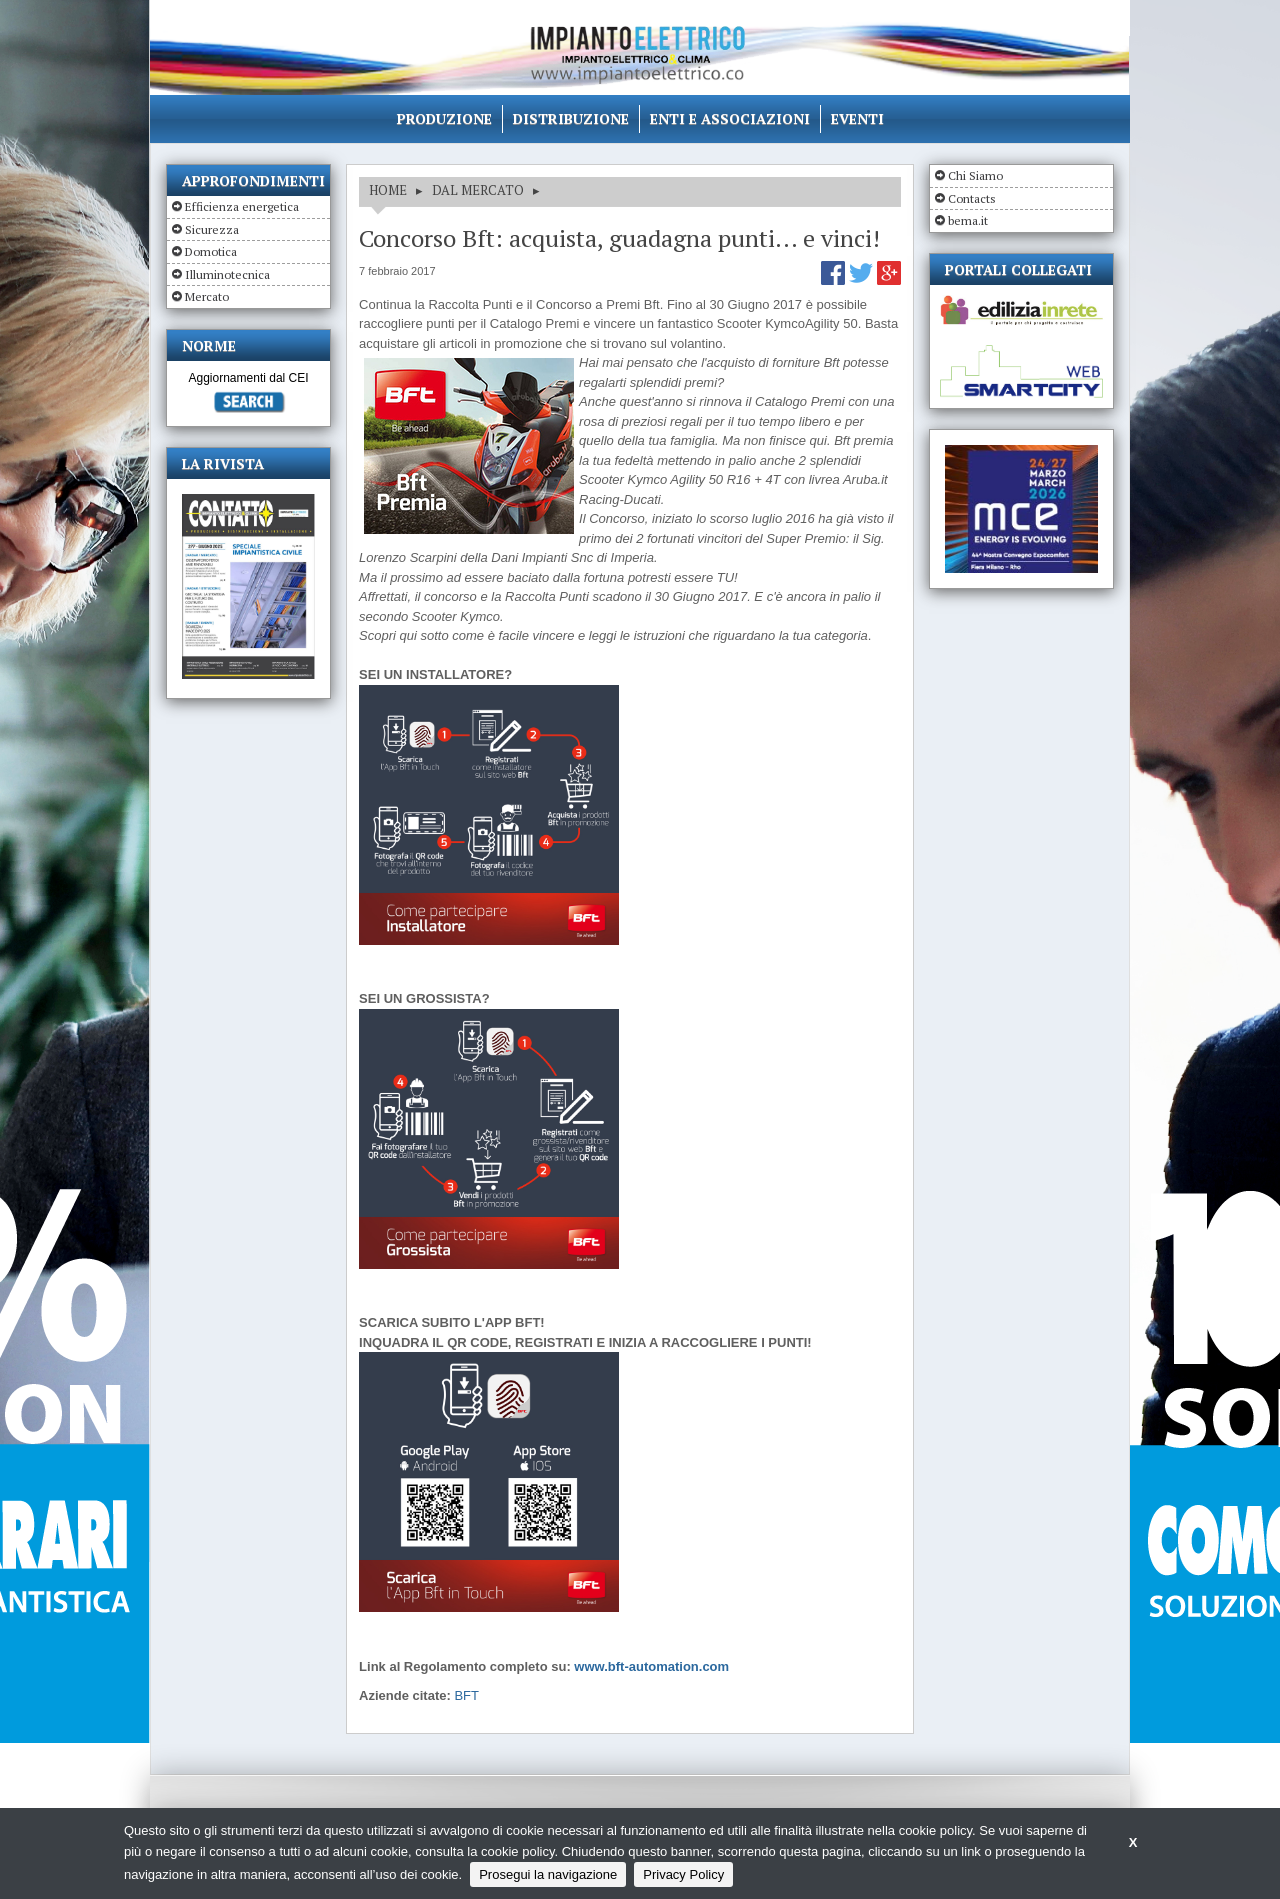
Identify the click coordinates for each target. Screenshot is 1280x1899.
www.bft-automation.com (651, 1666)
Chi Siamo (975, 175)
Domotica (211, 251)
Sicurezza (212, 229)
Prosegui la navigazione (548, 1874)
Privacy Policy (683, 1874)
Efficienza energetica (242, 206)
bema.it (968, 220)
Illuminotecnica (227, 274)
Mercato (207, 296)
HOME (388, 190)
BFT (466, 1695)
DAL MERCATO (478, 190)
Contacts (972, 198)
